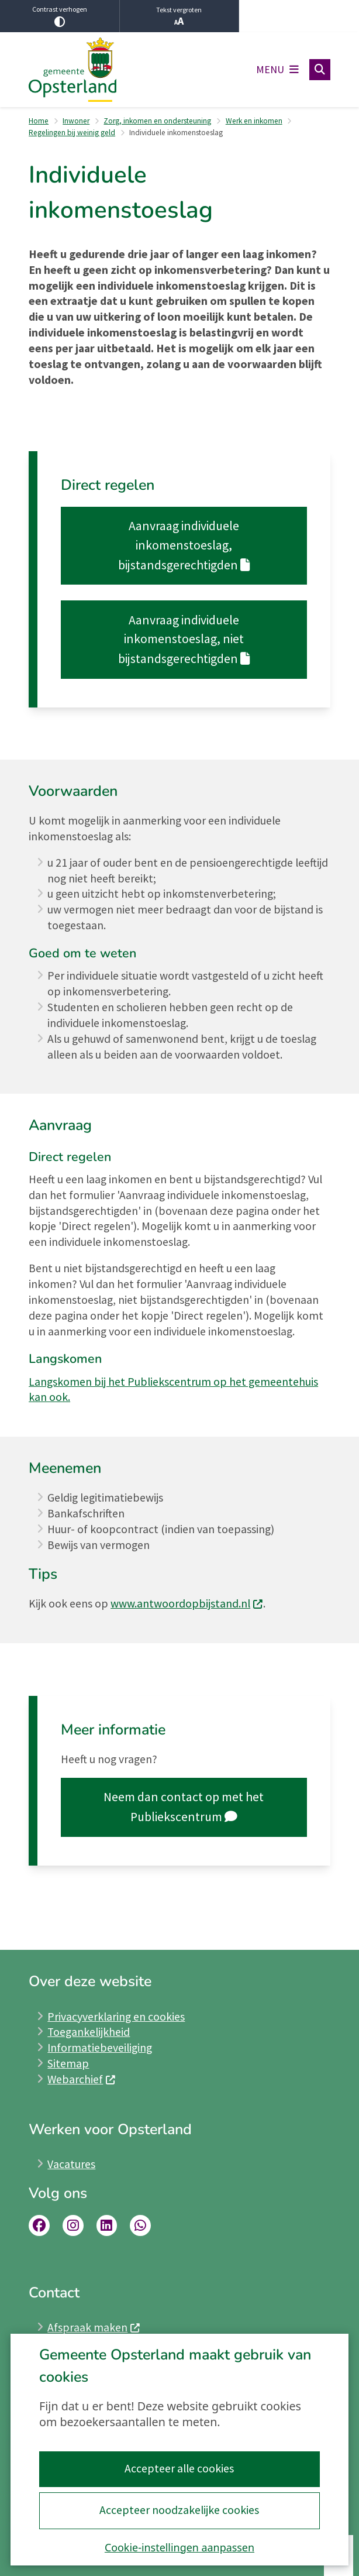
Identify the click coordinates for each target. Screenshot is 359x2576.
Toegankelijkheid (88, 2032)
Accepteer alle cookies (179, 2468)
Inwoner (76, 121)
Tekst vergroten (179, 16)
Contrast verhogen (59, 16)
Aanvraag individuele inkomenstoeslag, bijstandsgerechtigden (184, 545)
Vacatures (71, 2164)
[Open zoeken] (319, 69)
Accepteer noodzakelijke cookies (179, 2510)
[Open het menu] (277, 69)
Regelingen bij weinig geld (72, 133)
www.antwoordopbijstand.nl (187, 1603)
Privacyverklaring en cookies (116, 2017)
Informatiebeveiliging (99, 2048)
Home (39, 121)
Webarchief (81, 2079)
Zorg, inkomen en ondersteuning (157, 121)
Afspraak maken (93, 2327)
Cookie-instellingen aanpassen (179, 2547)
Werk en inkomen (254, 121)
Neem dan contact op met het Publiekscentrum (183, 1807)
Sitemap (68, 2063)
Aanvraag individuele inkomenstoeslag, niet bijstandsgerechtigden (184, 639)
